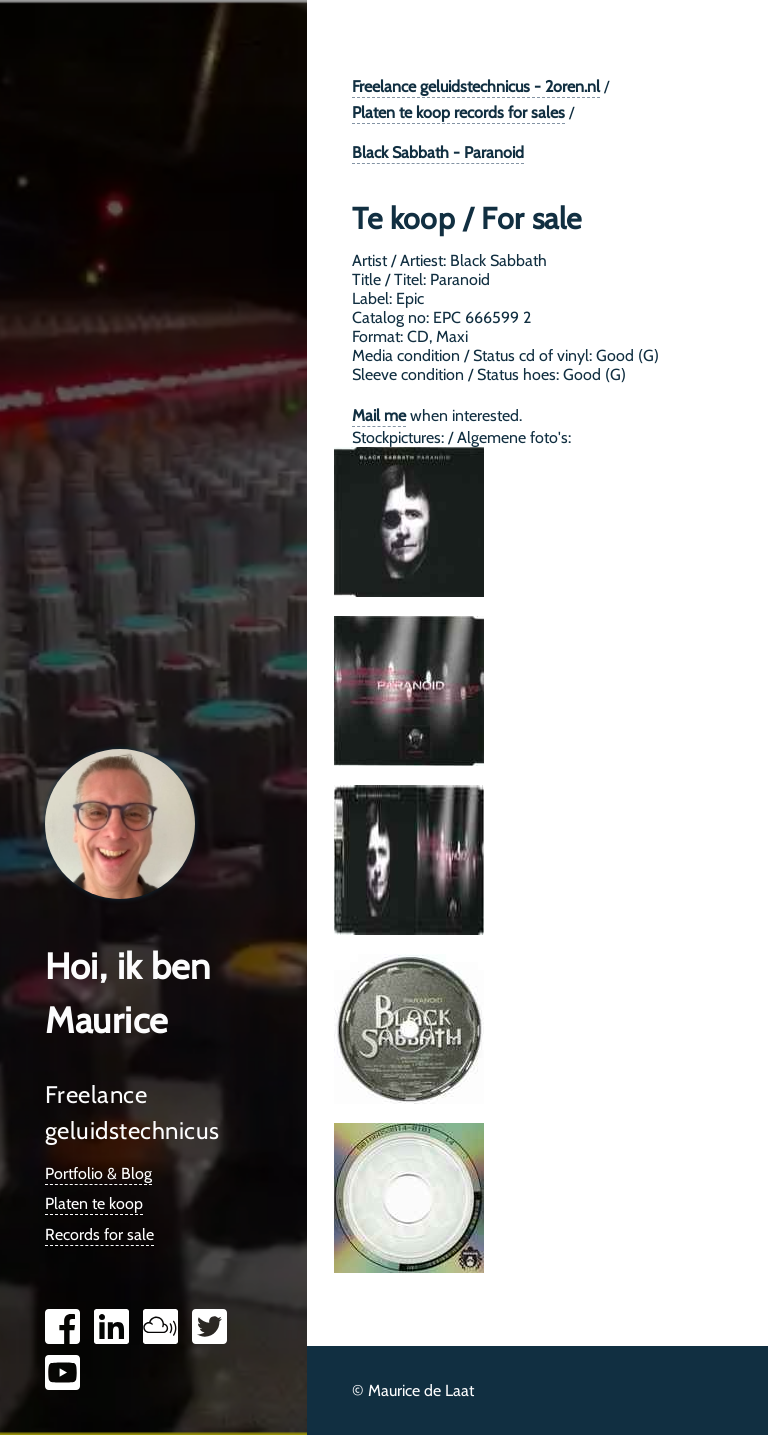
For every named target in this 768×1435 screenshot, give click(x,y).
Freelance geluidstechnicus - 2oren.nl (476, 86)
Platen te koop (94, 1203)
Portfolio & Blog (98, 1173)
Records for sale (99, 1234)
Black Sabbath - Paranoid (438, 152)
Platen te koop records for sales (458, 112)
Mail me (379, 415)
